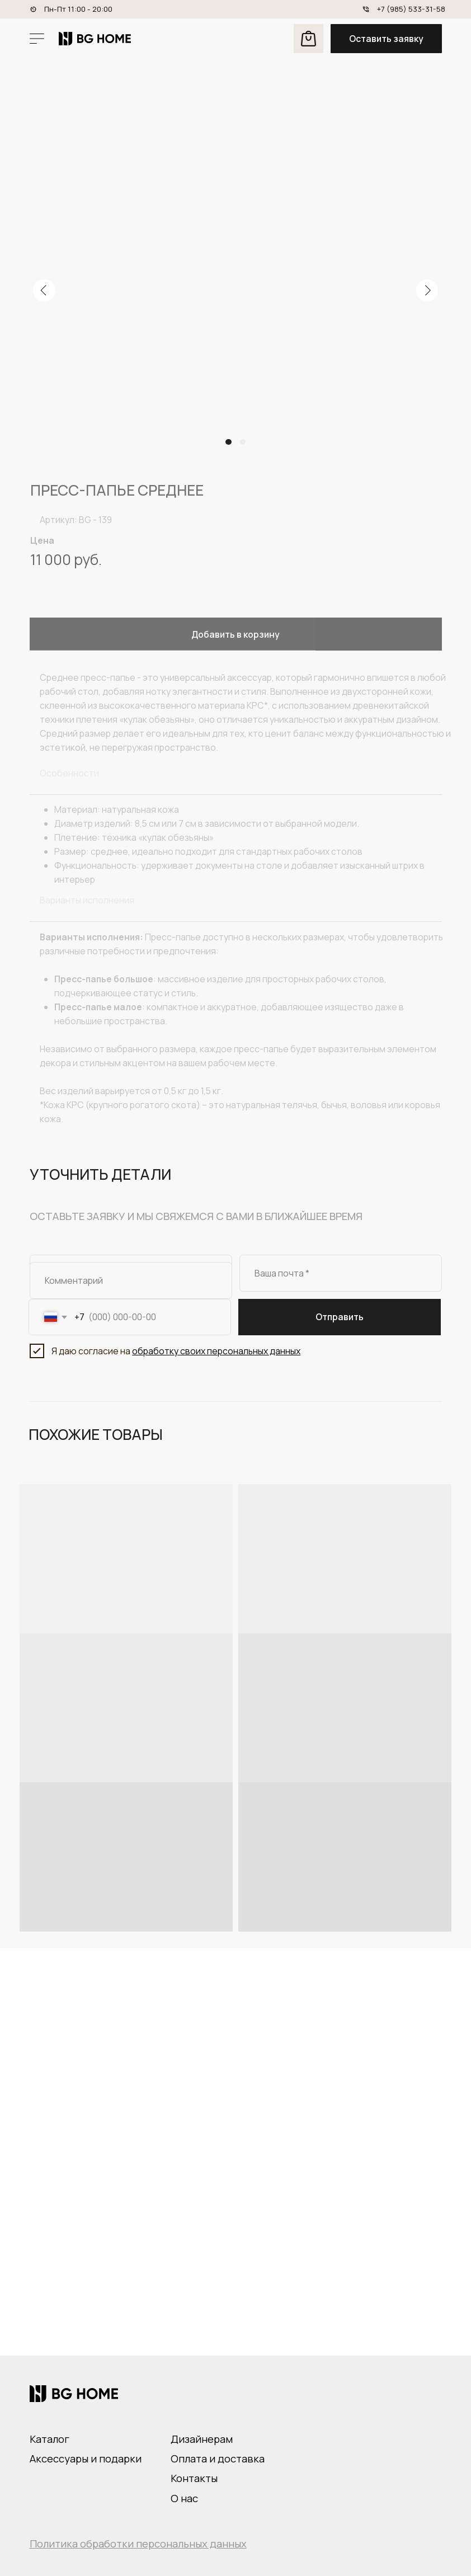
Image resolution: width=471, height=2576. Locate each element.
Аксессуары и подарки (86, 2458)
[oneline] (131, 1280)
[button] (386, 39)
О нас (184, 2498)
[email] (340, 1273)
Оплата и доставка (218, 2458)
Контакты (194, 2478)
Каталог (49, 2439)
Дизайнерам (202, 2439)
